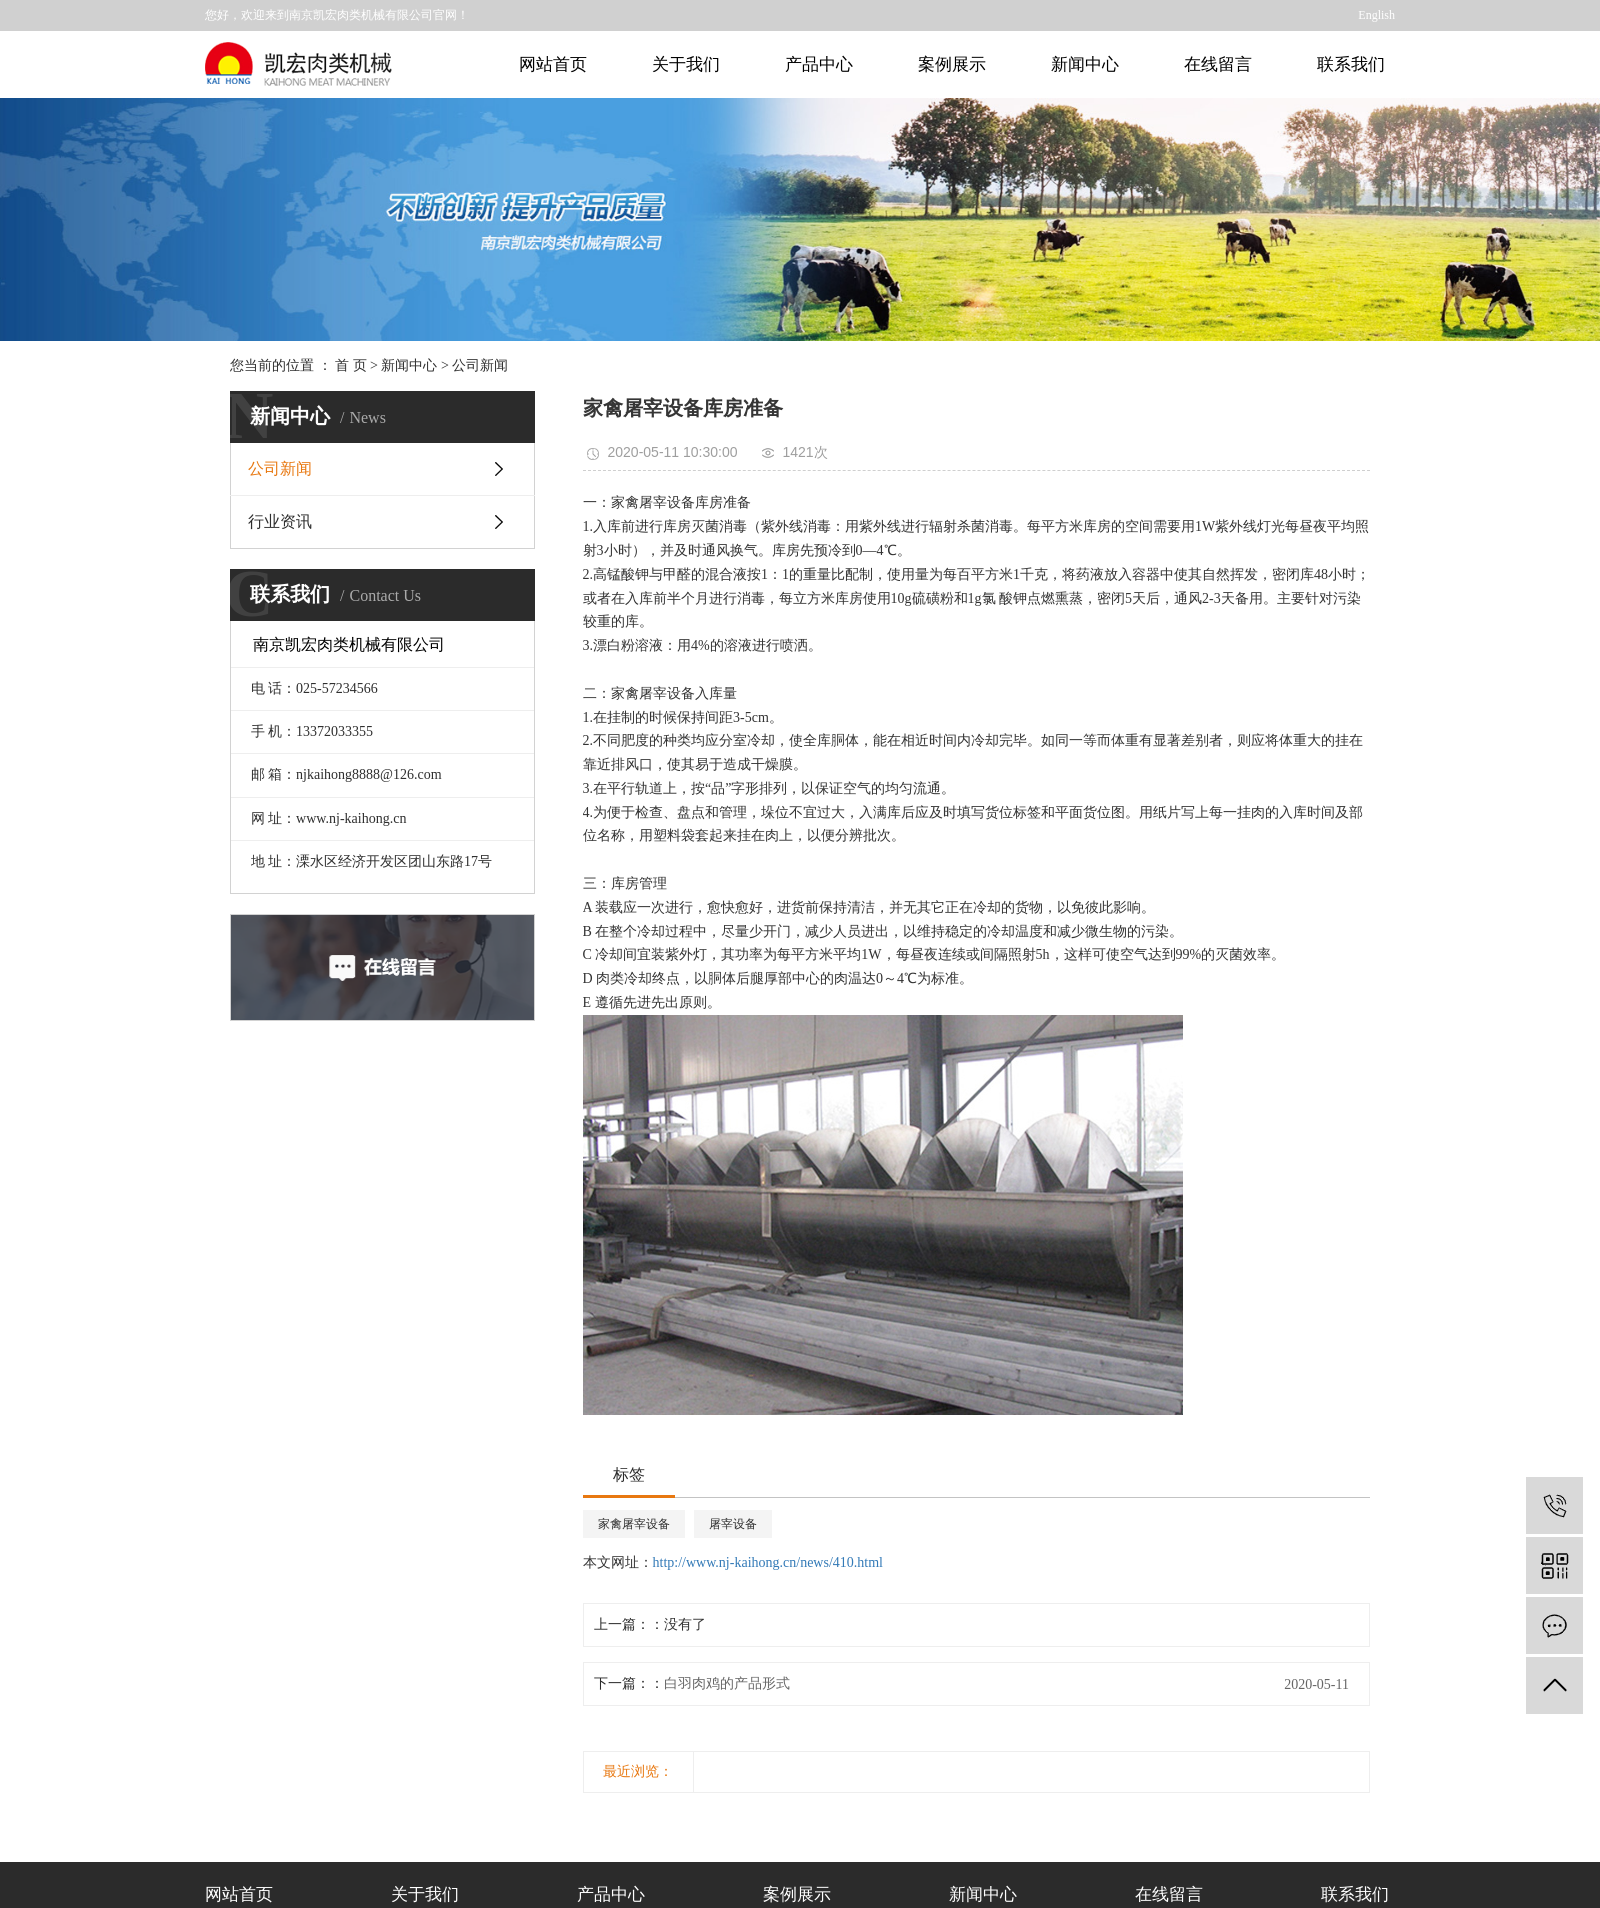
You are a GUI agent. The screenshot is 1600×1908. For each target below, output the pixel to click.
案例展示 (952, 64)
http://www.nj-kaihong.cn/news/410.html (768, 1562)
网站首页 (553, 64)
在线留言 (1218, 64)
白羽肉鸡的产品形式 (727, 1683)
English (1376, 15)
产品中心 (819, 64)
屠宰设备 (733, 1524)
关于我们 (686, 64)
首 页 (351, 365)
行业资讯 (280, 521)
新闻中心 (1085, 64)
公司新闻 (480, 365)
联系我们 (1351, 64)
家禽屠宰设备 (634, 1524)
